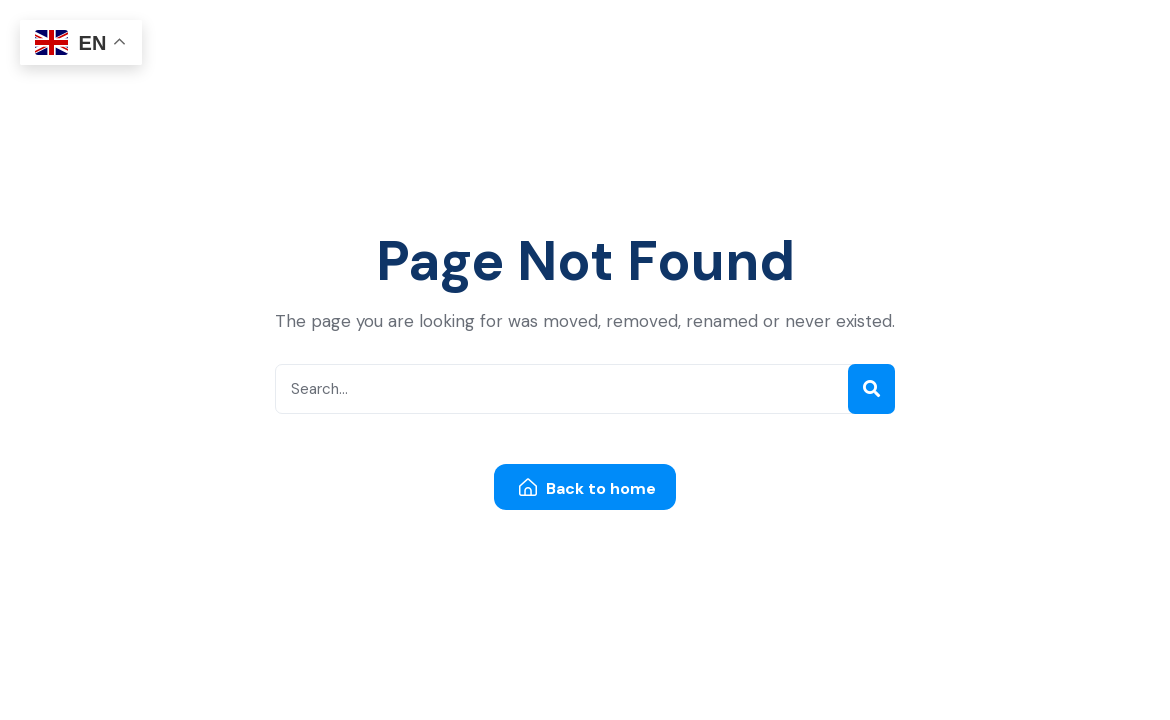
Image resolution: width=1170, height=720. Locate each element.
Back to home (587, 488)
